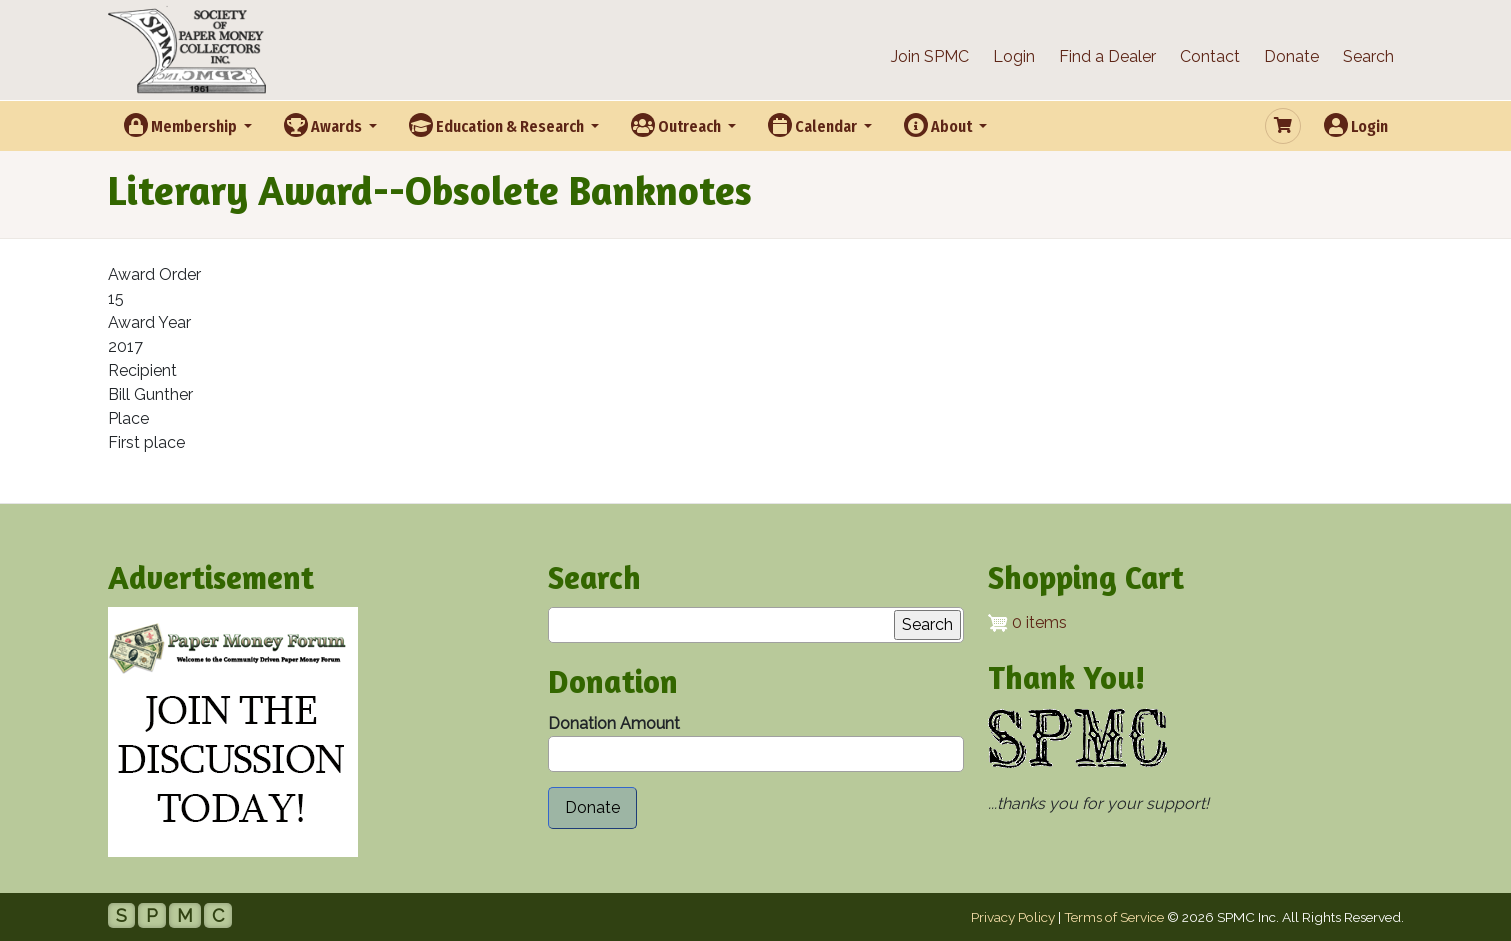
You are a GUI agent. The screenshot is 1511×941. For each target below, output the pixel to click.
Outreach (677, 125)
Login (1014, 56)
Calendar (814, 125)
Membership (182, 125)
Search (1368, 56)
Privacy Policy (1013, 917)
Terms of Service (1114, 917)
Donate (1291, 56)
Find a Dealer (1107, 56)
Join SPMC (930, 56)
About (939, 125)
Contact (1210, 56)
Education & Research (498, 125)
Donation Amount (614, 723)
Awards (324, 125)
